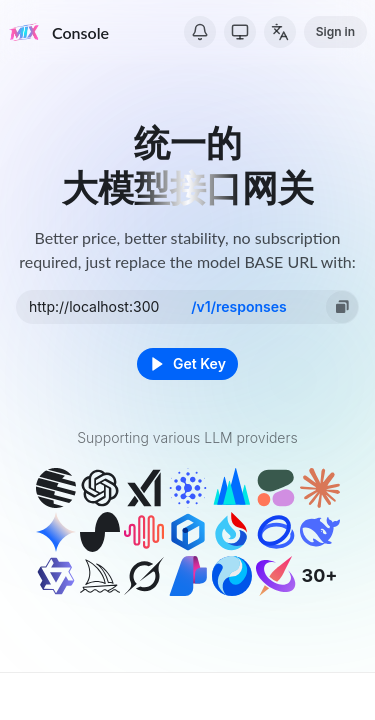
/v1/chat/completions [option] (238, 301)
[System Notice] (200, 32)
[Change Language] (280, 32)
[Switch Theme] (240, 32)
